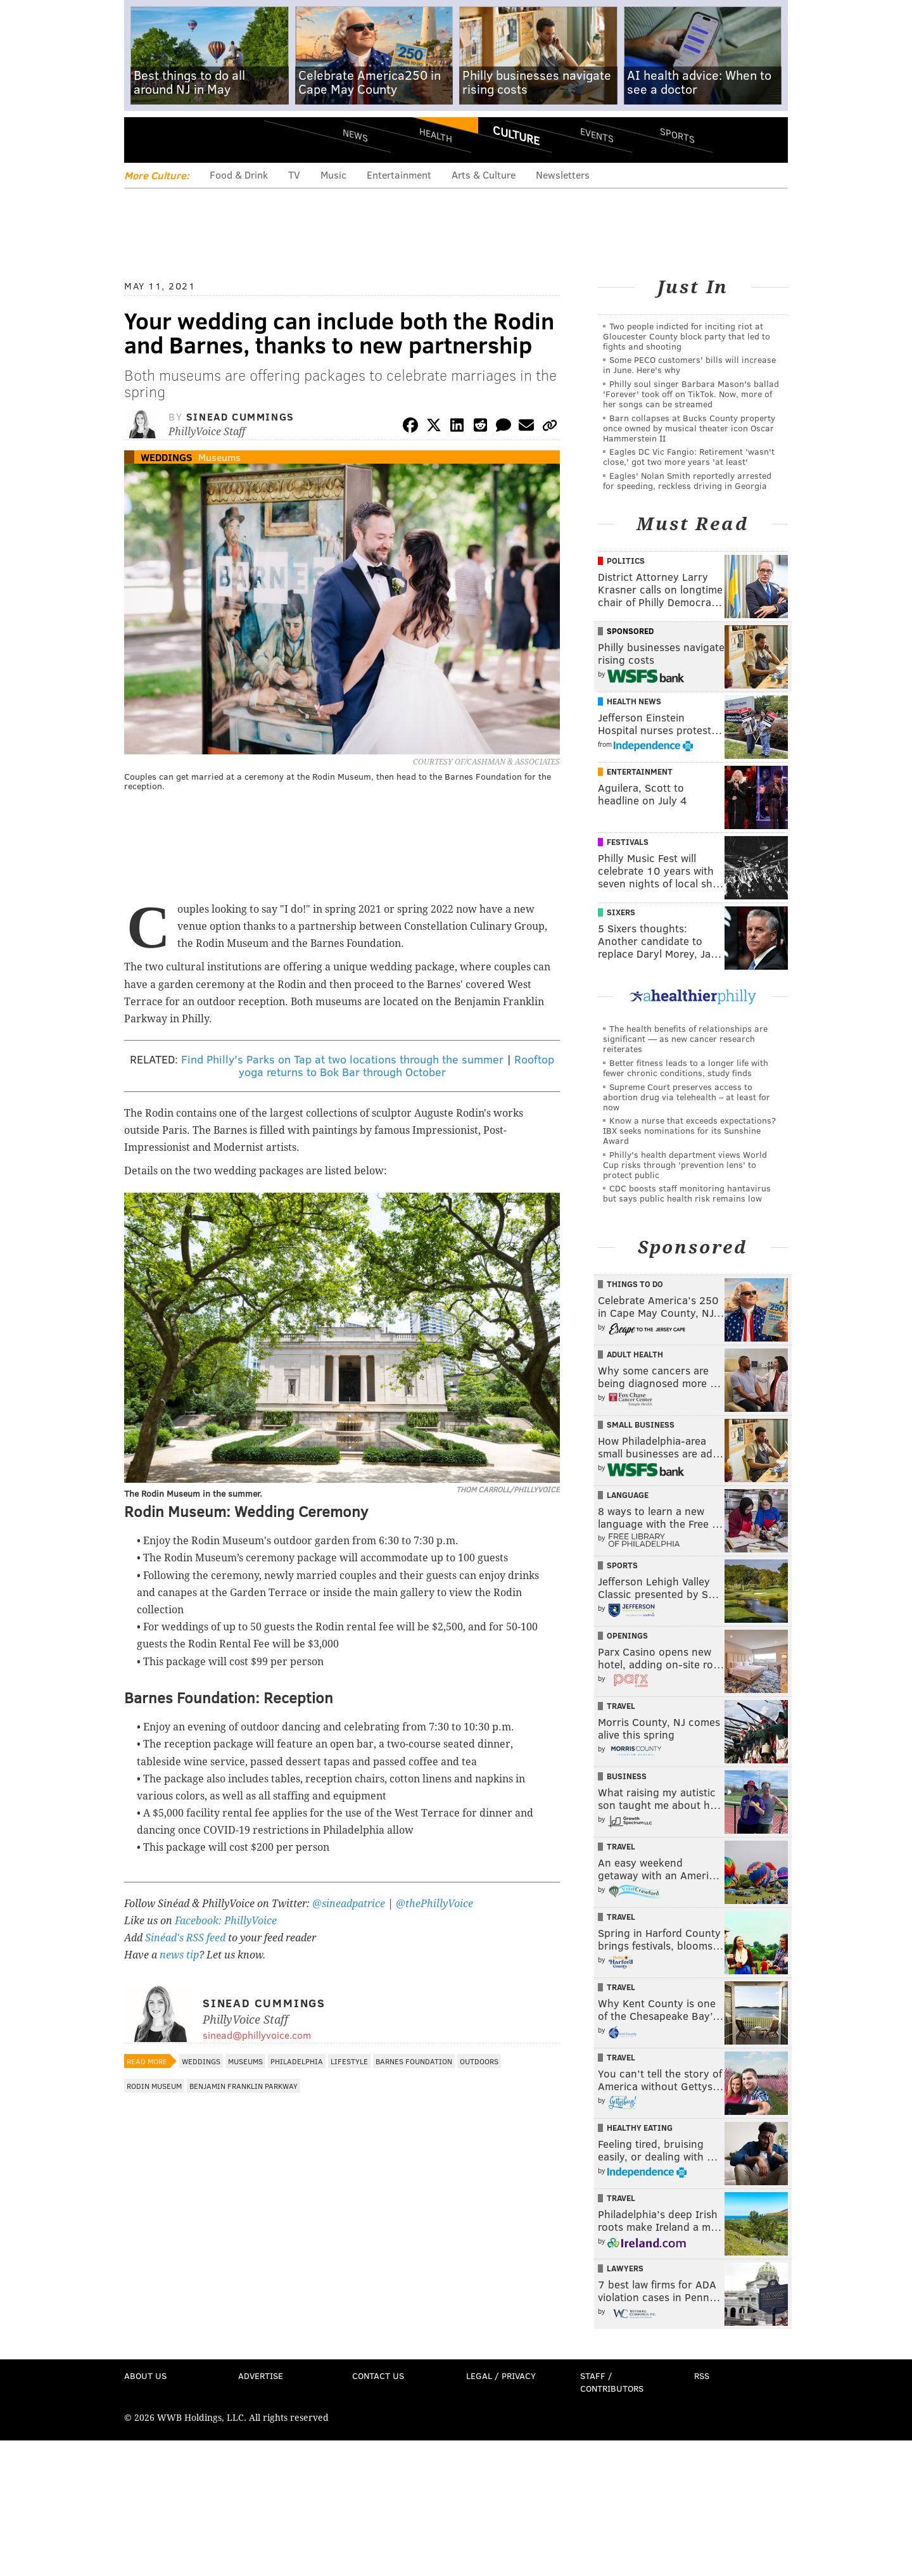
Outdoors (479, 2061)
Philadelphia (296, 2061)
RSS (701, 2376)
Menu (144, 139)
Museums (219, 457)
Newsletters (563, 174)
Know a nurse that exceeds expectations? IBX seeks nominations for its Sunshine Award (689, 1130)
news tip (179, 1955)
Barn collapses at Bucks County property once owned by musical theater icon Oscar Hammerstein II (689, 428)
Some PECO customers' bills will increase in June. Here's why (689, 364)
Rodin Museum (154, 2086)
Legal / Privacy (501, 2376)
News (355, 134)
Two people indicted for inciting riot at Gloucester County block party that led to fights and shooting (686, 336)
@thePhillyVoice (434, 1904)
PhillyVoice (211, 139)
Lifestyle (349, 2061)
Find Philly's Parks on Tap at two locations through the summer (342, 1059)
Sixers (621, 912)
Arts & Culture (484, 174)
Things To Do (635, 1284)
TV (294, 174)
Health (435, 134)
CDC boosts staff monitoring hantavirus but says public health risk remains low (687, 1193)
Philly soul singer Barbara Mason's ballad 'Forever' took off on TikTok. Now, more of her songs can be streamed (691, 394)
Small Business (640, 1424)
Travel (621, 1705)
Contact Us (378, 2376)
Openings (627, 1635)
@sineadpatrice (348, 1904)
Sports (677, 135)
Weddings (167, 457)
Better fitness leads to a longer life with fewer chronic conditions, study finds (685, 1067)
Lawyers (625, 2268)
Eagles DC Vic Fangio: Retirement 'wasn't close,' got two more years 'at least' (689, 456)
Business (627, 1776)
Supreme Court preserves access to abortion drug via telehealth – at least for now (686, 1097)
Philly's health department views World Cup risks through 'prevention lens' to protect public (685, 1164)
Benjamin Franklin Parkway (243, 2086)
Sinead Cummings (240, 416)
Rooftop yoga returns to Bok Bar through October (397, 1065)
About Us (145, 2376)
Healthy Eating (640, 2127)
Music (333, 174)
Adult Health (635, 1354)
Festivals (628, 841)
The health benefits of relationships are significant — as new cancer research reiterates (685, 1038)
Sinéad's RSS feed (185, 1938)
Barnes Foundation (414, 2061)
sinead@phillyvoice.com (257, 2034)
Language (628, 1495)
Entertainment (399, 174)
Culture (516, 135)
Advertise (260, 2376)
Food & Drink (239, 174)
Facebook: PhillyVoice (226, 1921)
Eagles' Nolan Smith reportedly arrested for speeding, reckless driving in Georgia (687, 480)
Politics (626, 560)
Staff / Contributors (611, 2382)
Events (597, 134)
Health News (634, 701)
